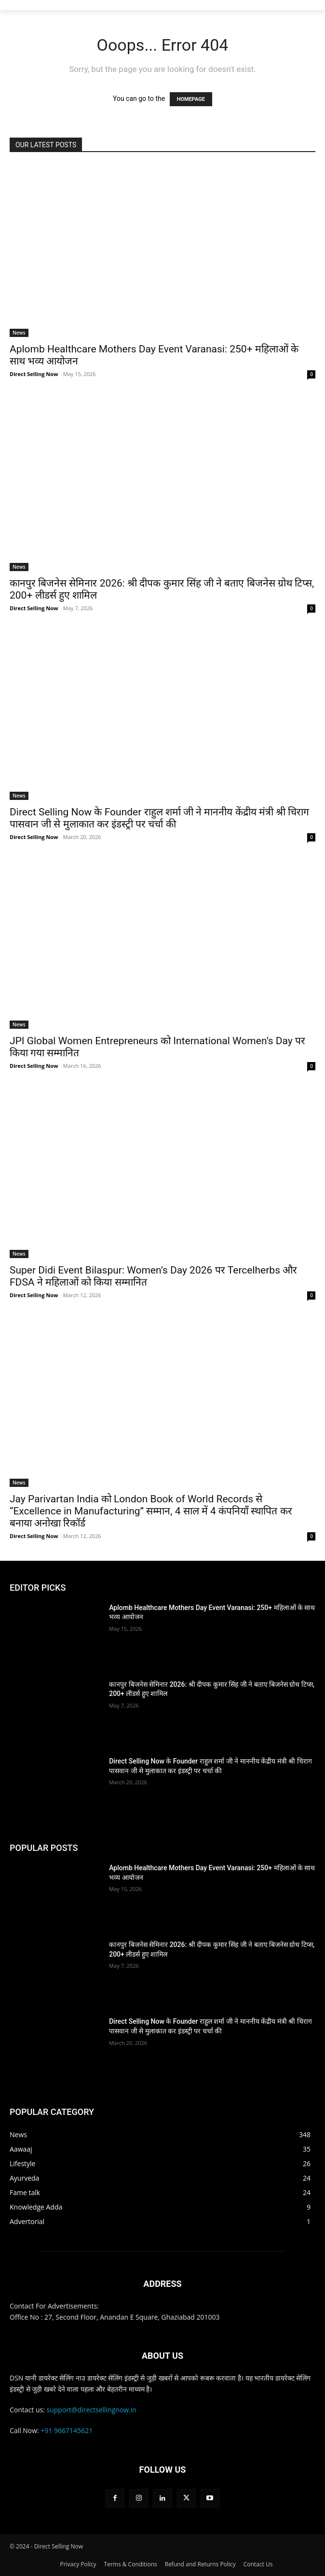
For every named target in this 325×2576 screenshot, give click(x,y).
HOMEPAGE (191, 99)
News (19, 332)
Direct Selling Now (34, 374)
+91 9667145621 (67, 2430)
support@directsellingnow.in (91, 2409)
